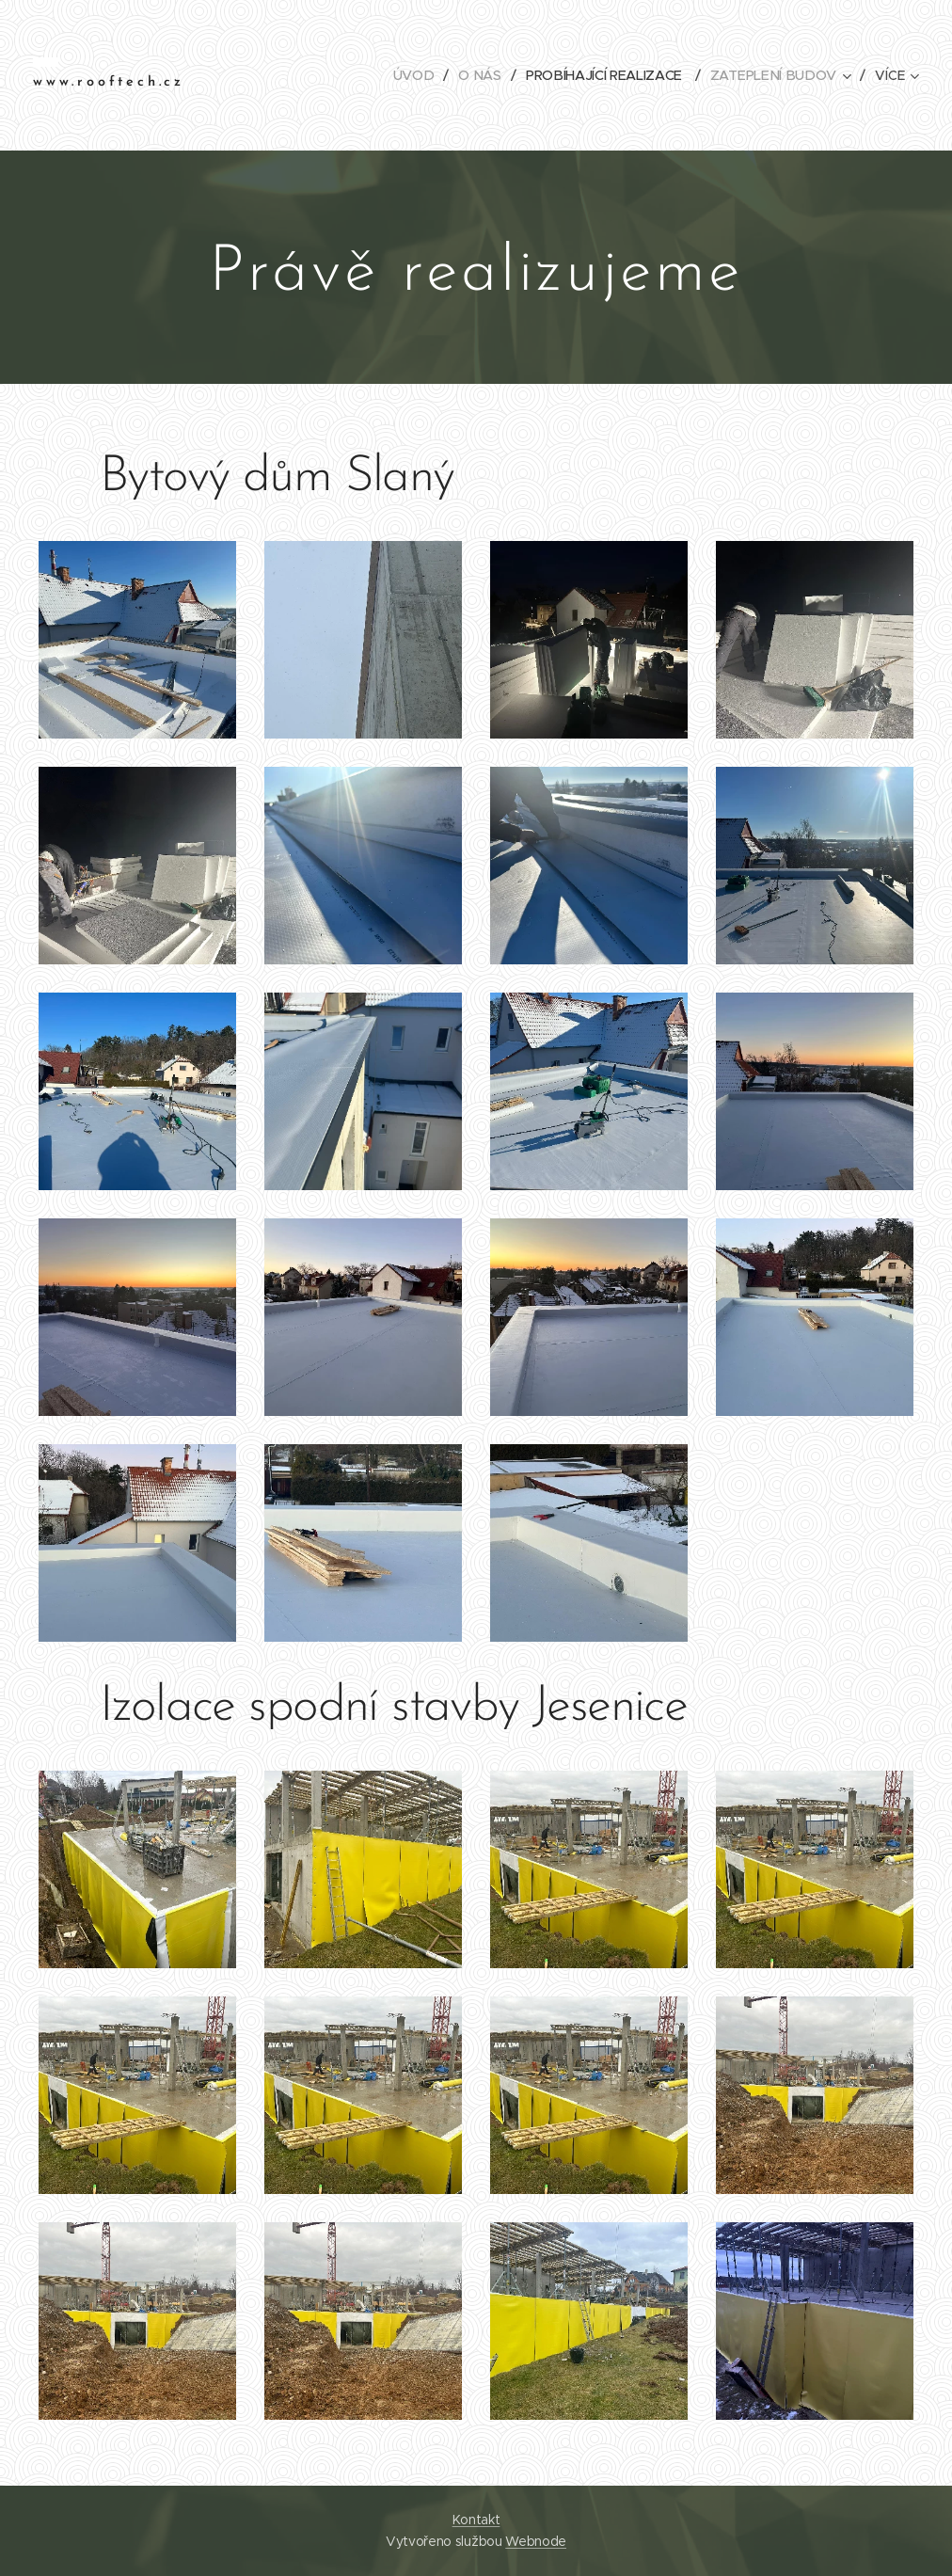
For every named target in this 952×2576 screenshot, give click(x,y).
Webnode (535, 2541)
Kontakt (476, 2519)
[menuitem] (419, 75)
